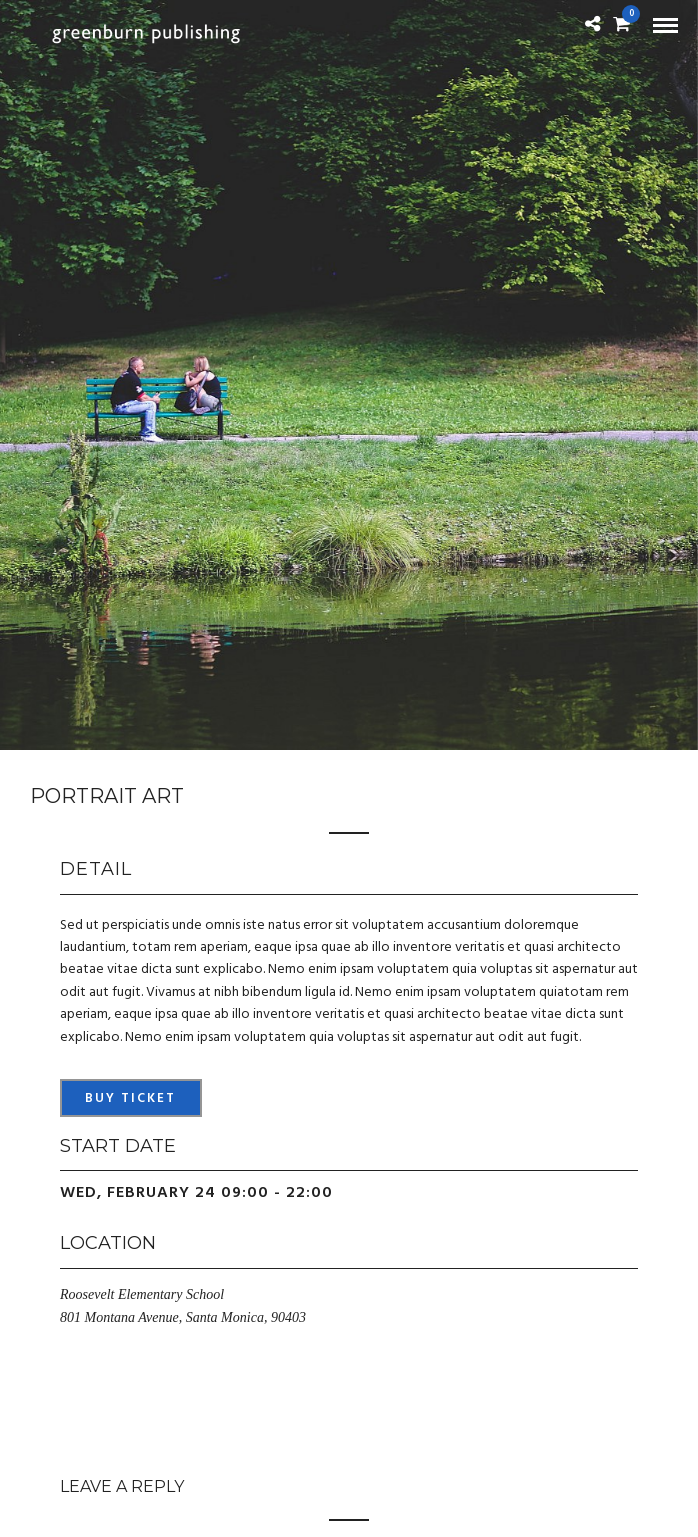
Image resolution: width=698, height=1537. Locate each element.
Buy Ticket (130, 1098)
